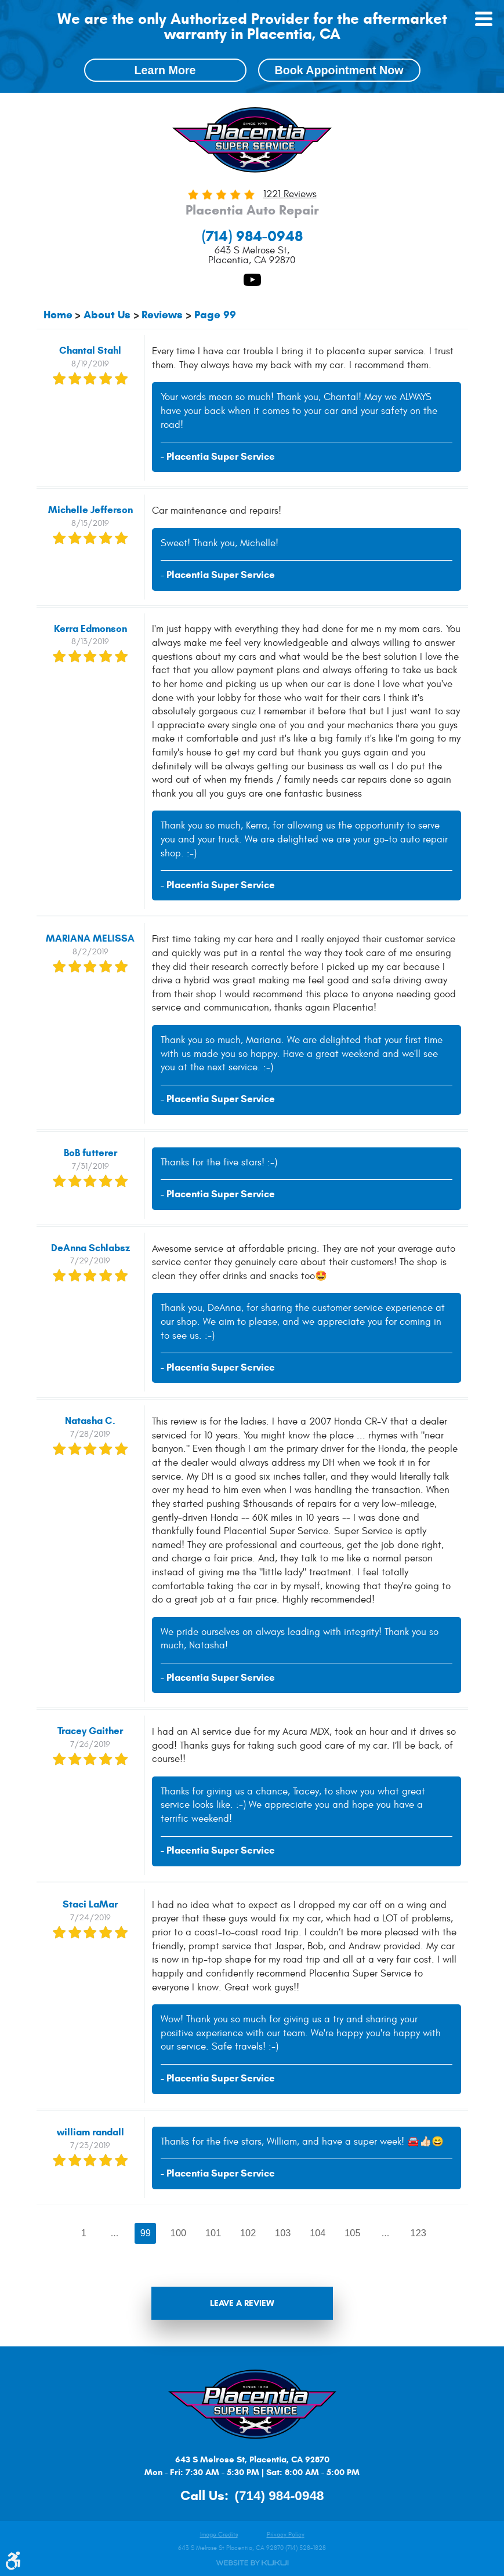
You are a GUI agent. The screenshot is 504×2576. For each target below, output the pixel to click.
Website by (252, 2563)
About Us (107, 315)
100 (178, 2233)
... (114, 2233)
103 (283, 2233)
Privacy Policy (285, 2534)
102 (248, 2233)
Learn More (165, 70)
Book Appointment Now (339, 70)
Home (57, 315)
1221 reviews (290, 195)
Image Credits (219, 2534)
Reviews (162, 315)
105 (353, 2233)
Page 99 (215, 315)
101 (213, 2233)
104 (318, 2233)
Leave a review (242, 2304)
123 (420, 2233)
